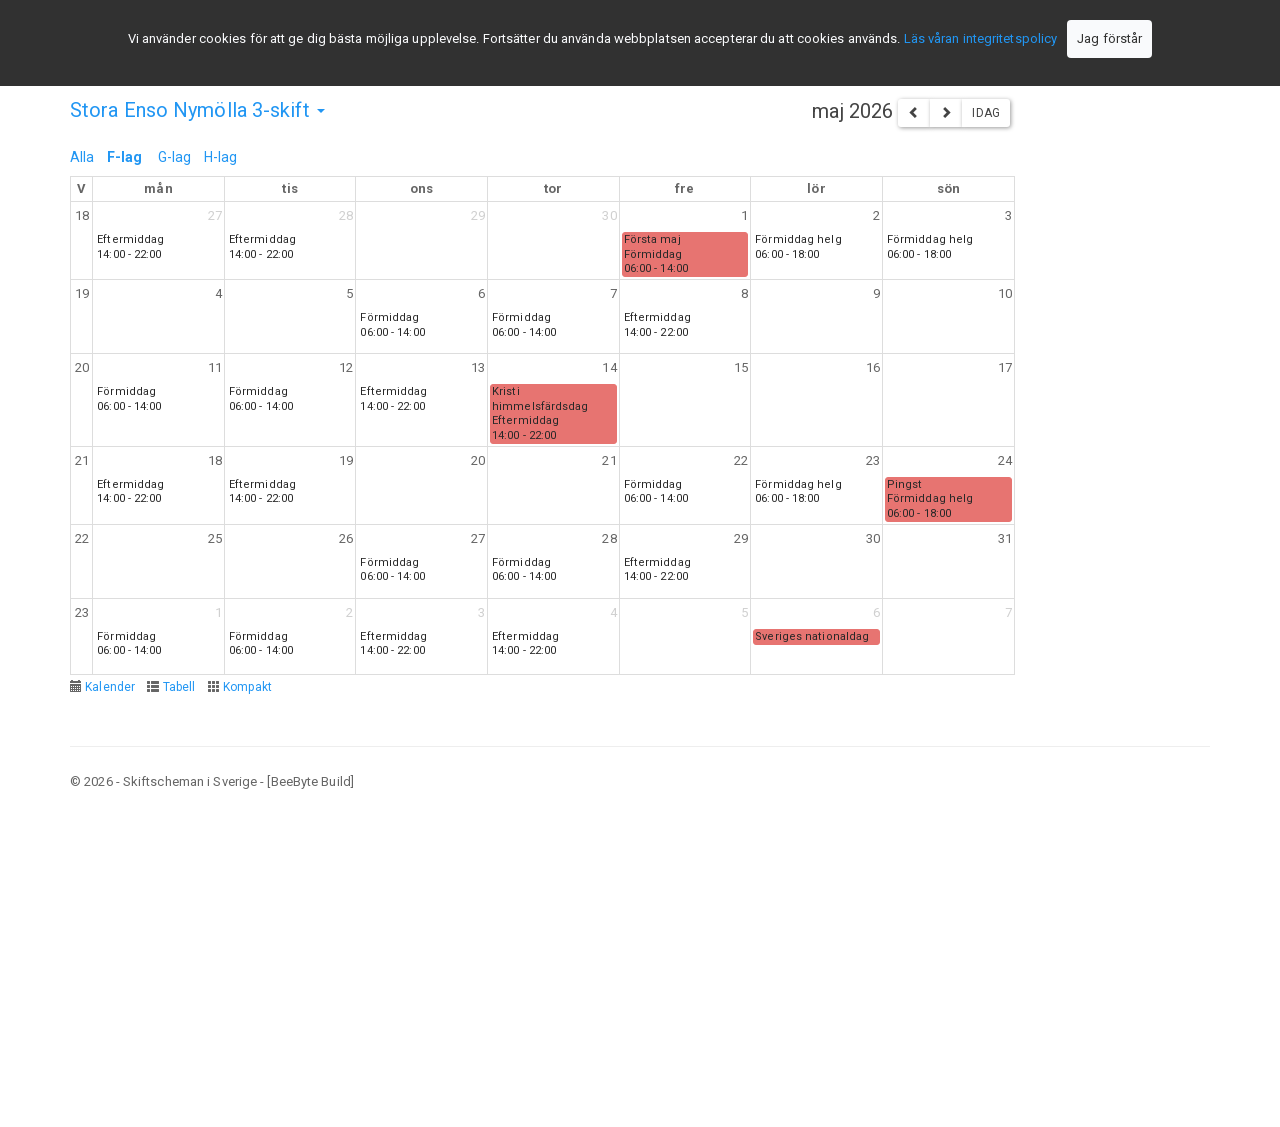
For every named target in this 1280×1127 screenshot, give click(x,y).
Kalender (110, 687)
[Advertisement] (640, 957)
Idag (985, 113)
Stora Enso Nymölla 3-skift (197, 110)
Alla (82, 157)
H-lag (221, 157)
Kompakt (248, 687)
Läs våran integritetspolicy (981, 38)
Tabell (179, 687)
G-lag (175, 157)
